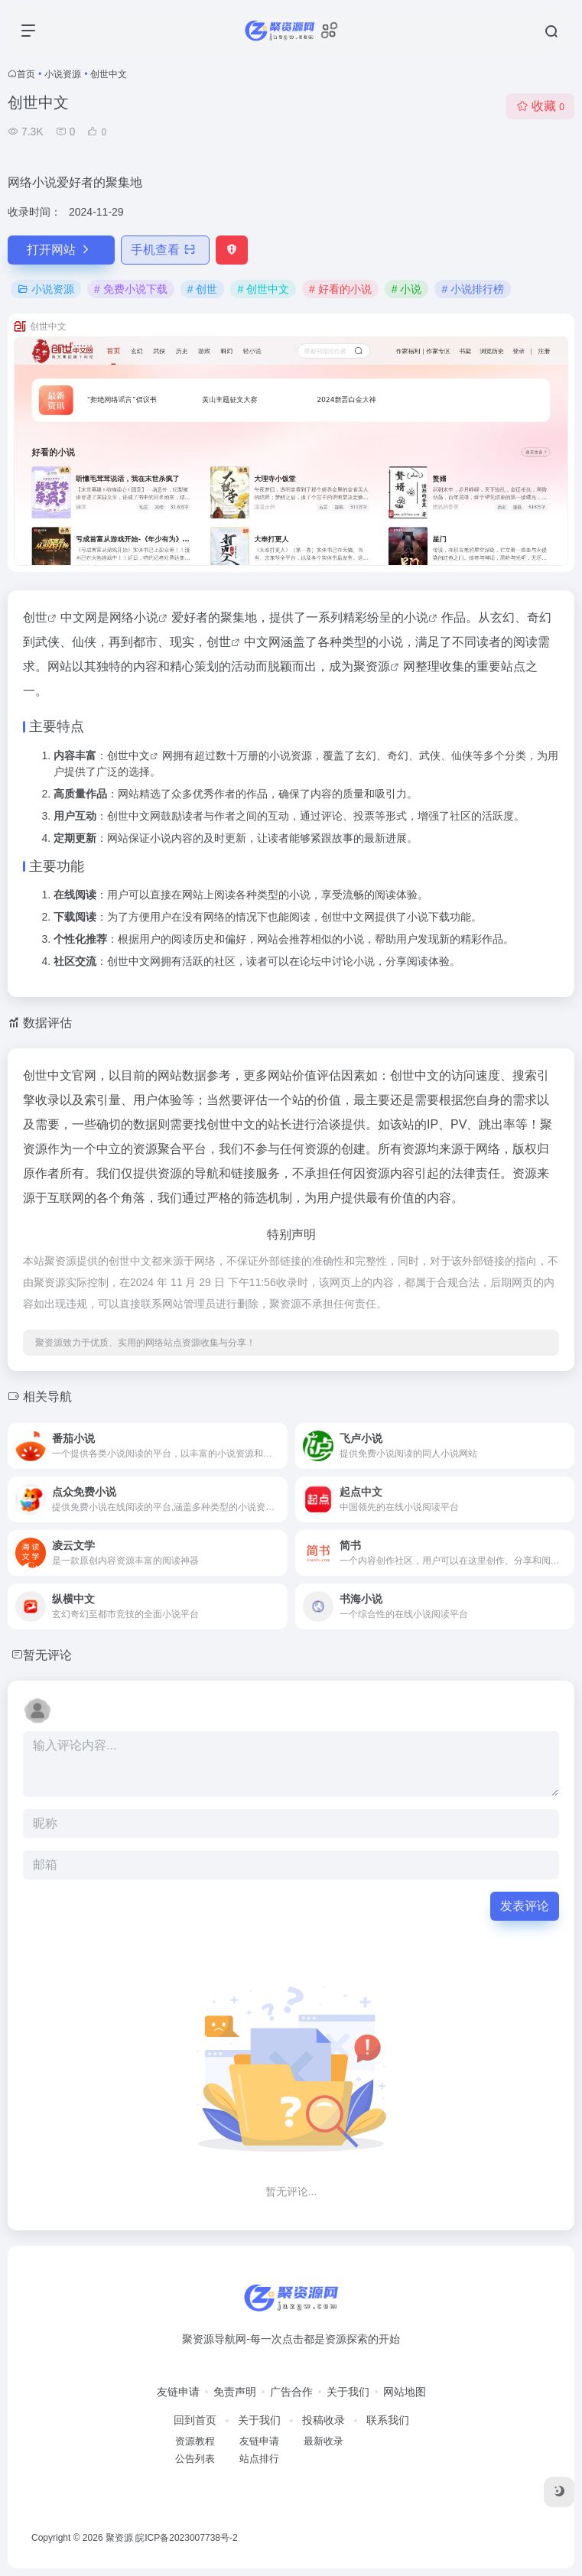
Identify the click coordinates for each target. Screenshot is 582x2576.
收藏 (540, 105)
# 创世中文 (263, 289)
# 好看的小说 (340, 289)
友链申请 (178, 2392)
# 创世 (202, 289)
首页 (26, 74)
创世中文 (128, 755)
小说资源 (62, 74)
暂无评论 (47, 1655)
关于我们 (348, 2392)
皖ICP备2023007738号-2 (186, 2537)
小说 (146, 617)
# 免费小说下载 (130, 289)
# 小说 (407, 289)
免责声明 (234, 2392)
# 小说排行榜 (472, 289)
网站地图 (404, 2392)
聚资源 (371, 666)
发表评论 (524, 1905)
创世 (35, 617)
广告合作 (291, 2392)
